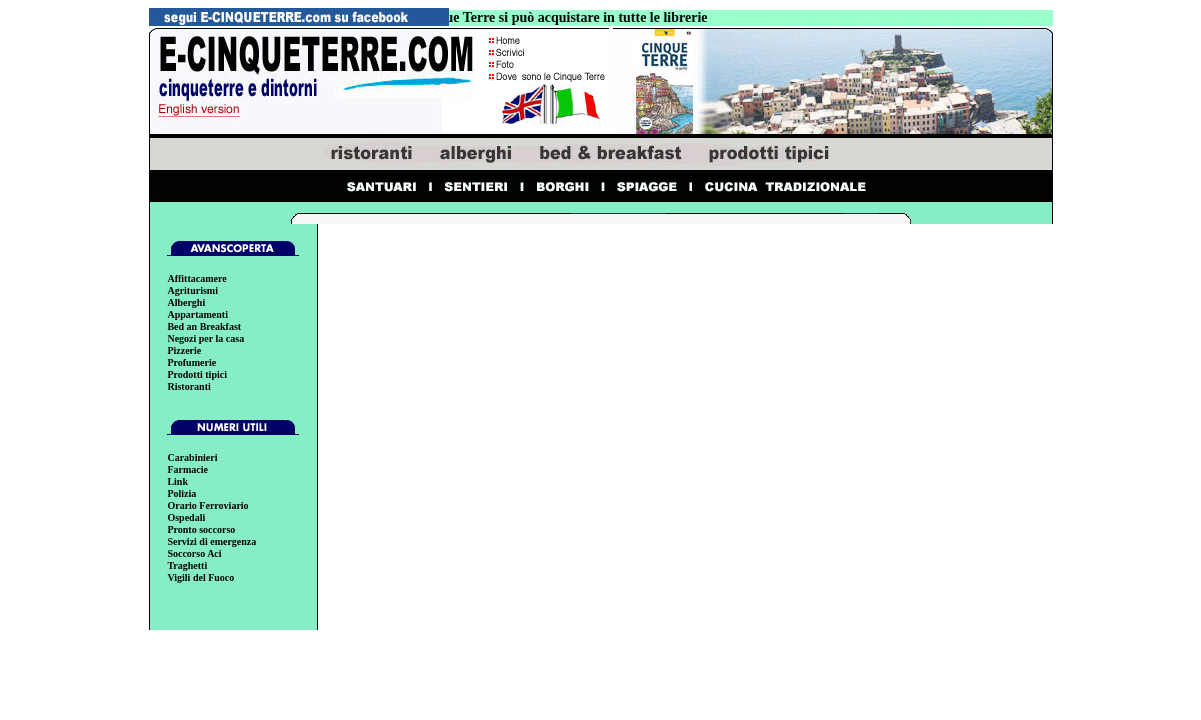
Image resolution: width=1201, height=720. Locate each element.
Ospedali (186, 517)
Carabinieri (192, 457)
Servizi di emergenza (211, 541)
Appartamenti (197, 314)
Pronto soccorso (201, 529)
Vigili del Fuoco (200, 577)
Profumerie (191, 362)
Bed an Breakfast (204, 326)
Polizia (181, 493)
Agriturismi (192, 290)
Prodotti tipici (197, 374)
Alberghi (186, 302)
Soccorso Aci (194, 553)
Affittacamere (196, 278)
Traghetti (187, 565)
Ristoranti (188, 386)
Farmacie (187, 469)
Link (177, 481)
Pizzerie (184, 350)
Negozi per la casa (205, 338)
